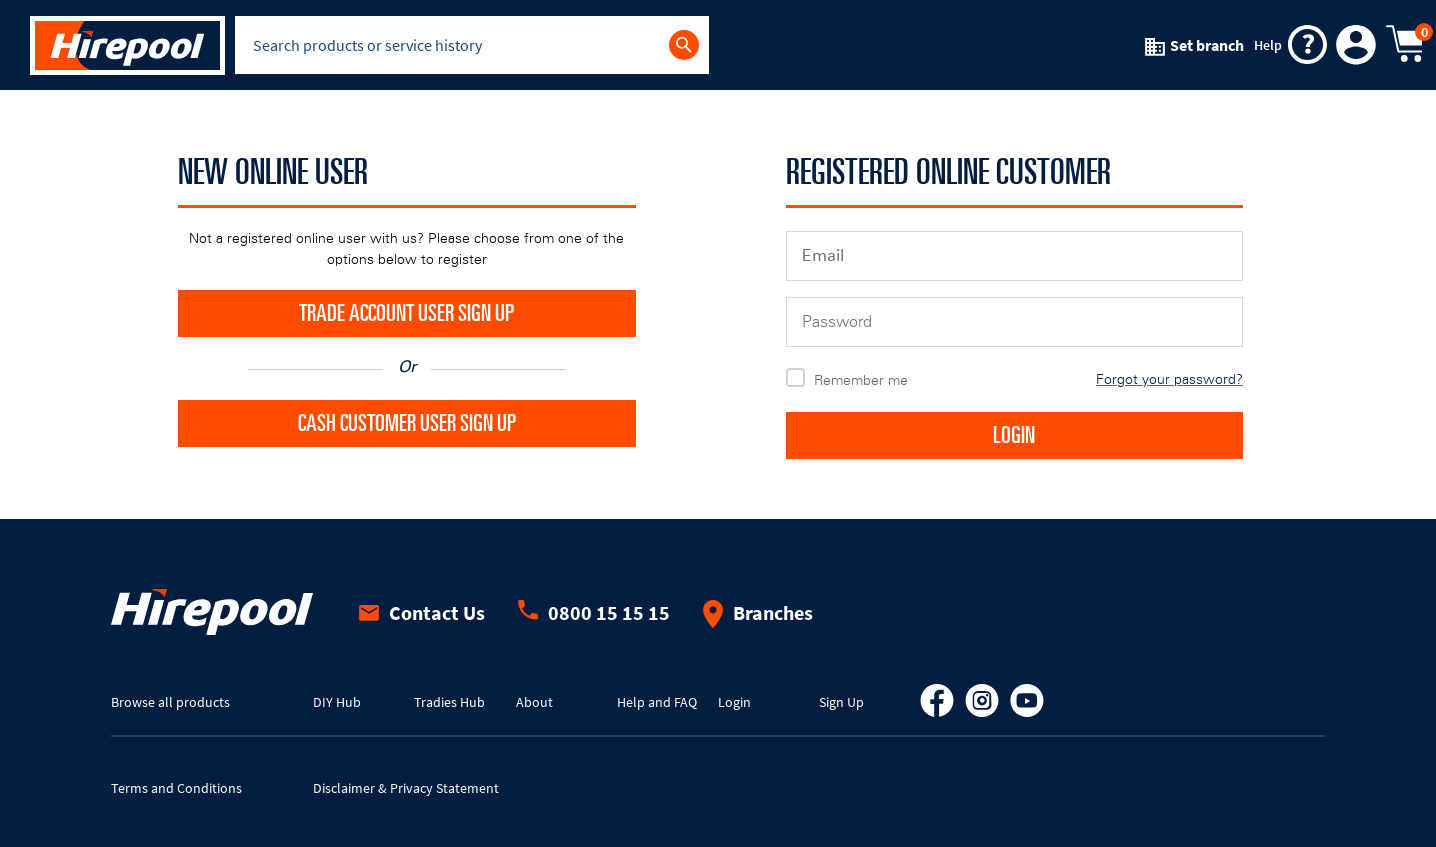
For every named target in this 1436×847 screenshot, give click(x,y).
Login (734, 702)
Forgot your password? (1169, 379)
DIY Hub (337, 702)
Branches (758, 612)
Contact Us (422, 612)
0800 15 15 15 (594, 612)
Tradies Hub (449, 702)
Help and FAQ (657, 702)
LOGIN (1014, 436)
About (534, 702)
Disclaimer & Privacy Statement (406, 788)
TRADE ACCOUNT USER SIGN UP (406, 314)
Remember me (861, 380)
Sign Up (841, 702)
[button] (1356, 45)
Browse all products (170, 702)
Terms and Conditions (176, 788)
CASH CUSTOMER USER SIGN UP (407, 424)
